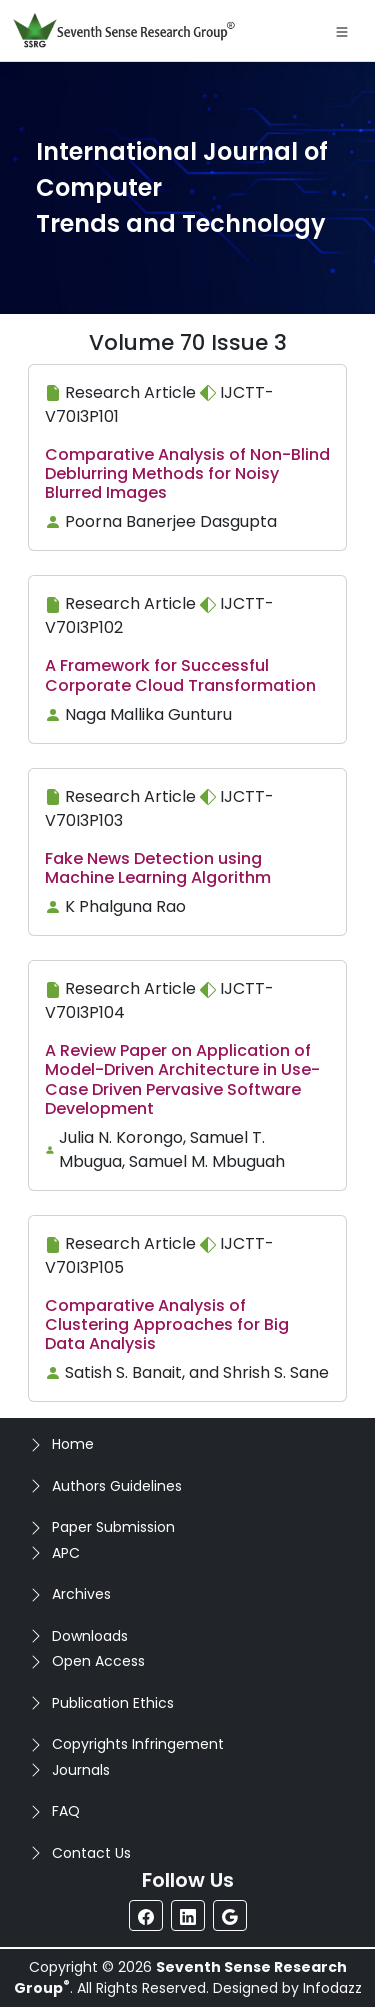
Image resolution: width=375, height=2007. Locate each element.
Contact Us (91, 1853)
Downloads (90, 1636)
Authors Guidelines (117, 1486)
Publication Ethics (113, 1703)
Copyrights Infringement (138, 1744)
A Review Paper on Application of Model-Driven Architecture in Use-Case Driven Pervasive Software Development (182, 1079)
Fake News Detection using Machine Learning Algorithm (158, 868)
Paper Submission (113, 1527)
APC (66, 1553)
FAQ (66, 1811)
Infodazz (332, 1988)
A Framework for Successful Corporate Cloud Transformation (180, 675)
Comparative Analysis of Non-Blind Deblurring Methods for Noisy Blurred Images (187, 473)
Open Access (98, 1661)
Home (73, 1444)
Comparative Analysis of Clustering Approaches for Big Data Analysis (167, 1324)
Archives (81, 1594)
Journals (81, 1770)
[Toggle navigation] (342, 31)
